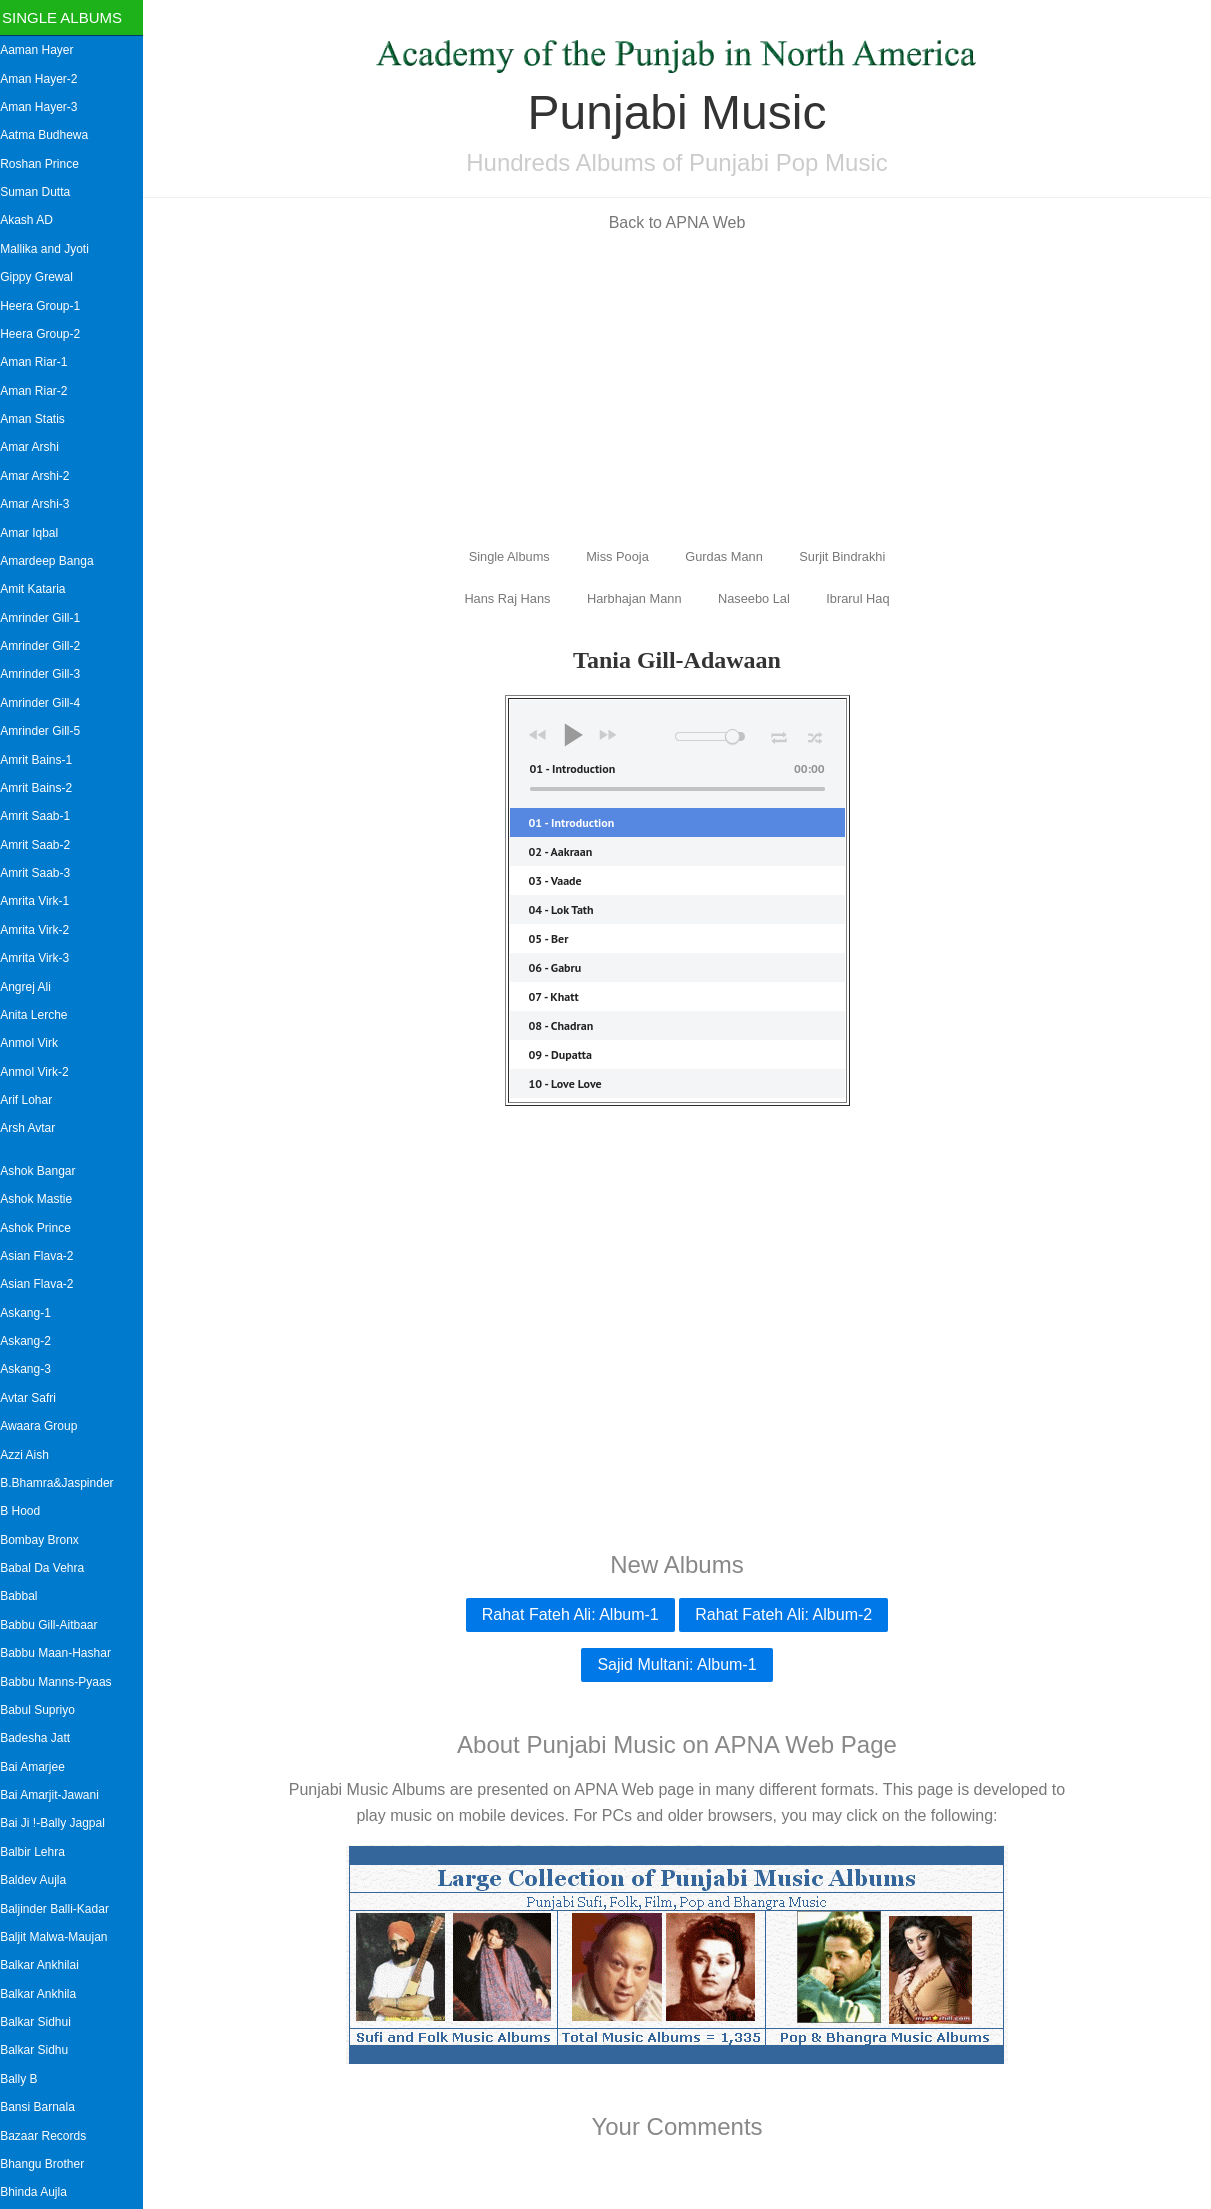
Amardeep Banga (53, 561)
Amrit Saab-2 (42, 845)
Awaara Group (45, 1426)
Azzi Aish (31, 1455)
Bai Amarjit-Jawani (56, 1795)
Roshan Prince (46, 164)
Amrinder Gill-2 (47, 646)
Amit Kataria (39, 589)
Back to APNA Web (680, 222)
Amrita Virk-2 (41, 930)
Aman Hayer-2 (45, 79)
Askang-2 (32, 1341)
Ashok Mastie (43, 1199)
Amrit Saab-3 (42, 873)
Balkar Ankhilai (46, 1965)
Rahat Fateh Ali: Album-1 (573, 1614)
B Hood (27, 1511)
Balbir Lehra (39, 1852)
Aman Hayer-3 (45, 107)
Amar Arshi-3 (41, 504)
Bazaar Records (50, 2136)
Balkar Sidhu (41, 2050)
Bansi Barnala (44, 2107)
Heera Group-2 (47, 334)
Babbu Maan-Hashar (62, 1653)
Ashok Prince (42, 1228)
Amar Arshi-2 (41, 476)
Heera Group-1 (47, 306)
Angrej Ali (32, 987)
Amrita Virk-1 (41, 901)
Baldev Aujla (40, 1880)
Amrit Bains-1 (43, 760)
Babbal (25, 1596)
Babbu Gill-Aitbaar (55, 1625)
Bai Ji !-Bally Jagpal (59, 1823)
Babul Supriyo (44, 1710)
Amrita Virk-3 (41, 958)
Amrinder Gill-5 (47, 731)
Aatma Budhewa (51, 135)
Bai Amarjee (39, 1767)
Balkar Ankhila (45, 1994)
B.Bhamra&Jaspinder (63, 1483)
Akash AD (33, 220)
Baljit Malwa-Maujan (60, 1937)
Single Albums (69, 17)
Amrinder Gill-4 (47, 703)
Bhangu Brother (49, 2164)
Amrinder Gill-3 (47, 674)
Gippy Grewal (43, 277)
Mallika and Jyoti (51, 249)
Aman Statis (39, 419)
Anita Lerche (40, 1015)
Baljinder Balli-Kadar (61, 1909)
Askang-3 (32, 1369)
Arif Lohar (33, 1100)
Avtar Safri (35, 1398)
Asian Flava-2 (43, 1256)
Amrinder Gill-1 (47, 618)
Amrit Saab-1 (42, 816)
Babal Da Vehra (49, 1568)
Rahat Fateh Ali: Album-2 (787, 1614)
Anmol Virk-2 (41, 1072)
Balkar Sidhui (42, 2022)
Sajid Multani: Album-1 (680, 1664)
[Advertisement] (681, 388)
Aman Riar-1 (40, 362)
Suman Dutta (42, 192)
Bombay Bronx (46, 1540)
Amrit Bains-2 (43, 788)
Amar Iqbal (36, 533)
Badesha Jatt (42, 1738)
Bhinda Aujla (40, 2192)
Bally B (25, 2079)
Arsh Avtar (34, 1128)
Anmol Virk (36, 1043)
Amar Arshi (36, 447)
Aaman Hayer (43, 50)
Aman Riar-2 (40, 391)
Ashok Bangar (44, 1171)
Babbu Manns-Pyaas (62, 1682)
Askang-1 (32, 1313)
